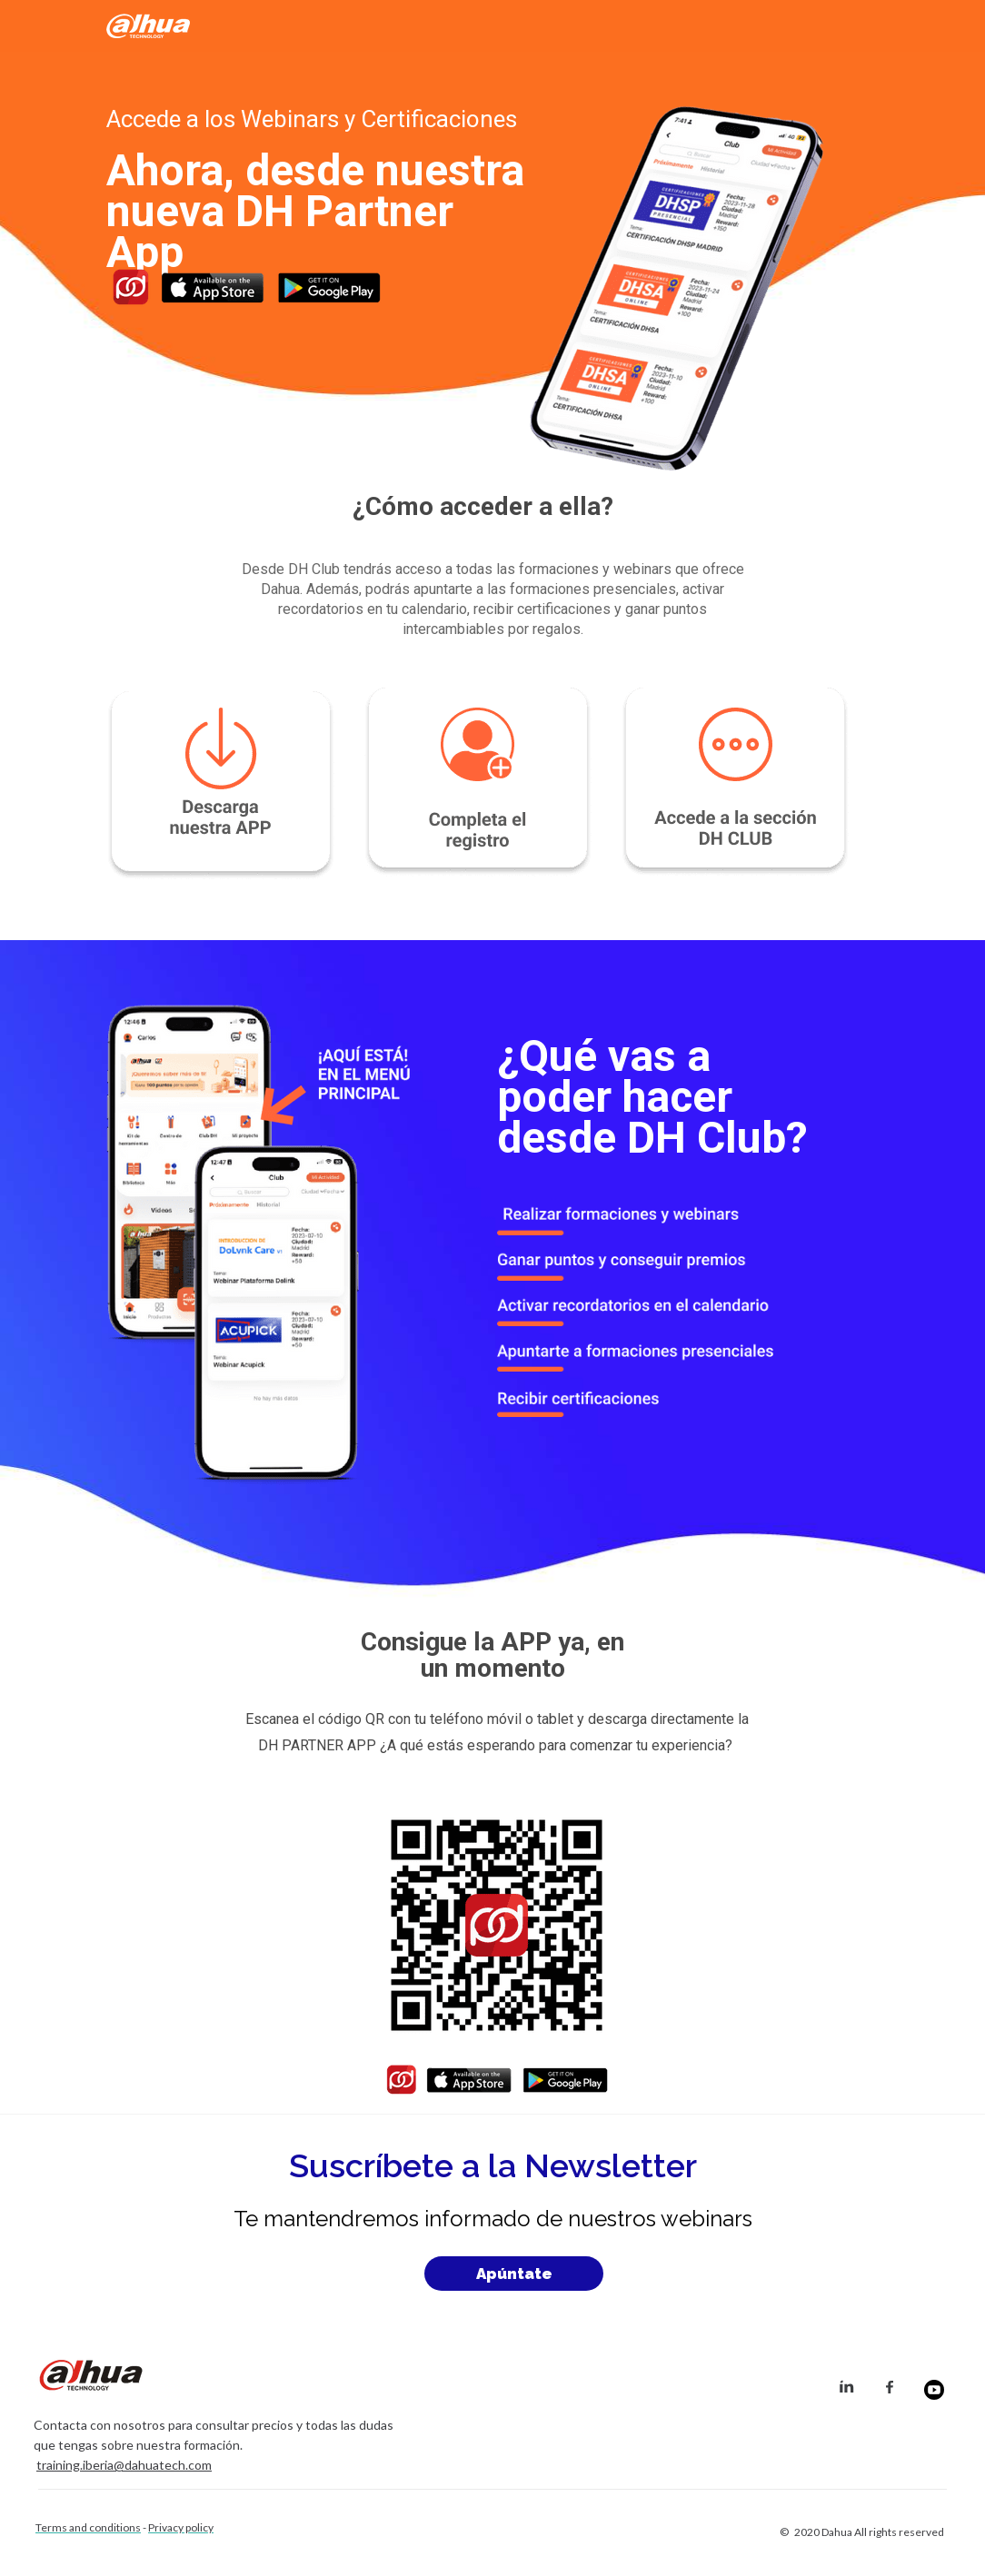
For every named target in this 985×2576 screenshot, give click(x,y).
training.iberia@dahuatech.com (124, 2464)
